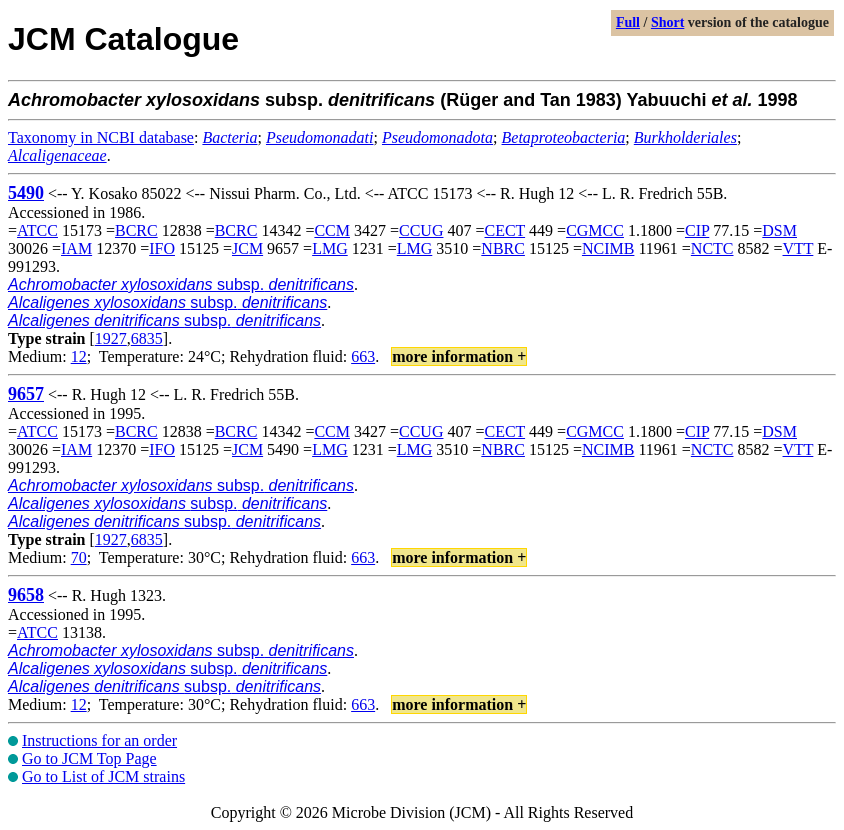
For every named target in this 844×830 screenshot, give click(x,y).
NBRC (503, 248)
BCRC (136, 230)
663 (363, 356)
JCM (247, 248)
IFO (162, 248)
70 (79, 557)
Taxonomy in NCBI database (101, 137)
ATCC (37, 230)
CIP (697, 230)
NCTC (712, 248)
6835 (147, 338)
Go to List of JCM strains (103, 776)
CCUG (421, 230)
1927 (111, 338)
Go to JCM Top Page (89, 758)
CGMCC (595, 230)
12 (79, 356)
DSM (779, 230)
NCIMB (608, 248)
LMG (330, 248)
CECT (505, 230)
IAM (76, 248)
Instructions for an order (99, 740)
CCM (332, 230)
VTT (798, 248)
